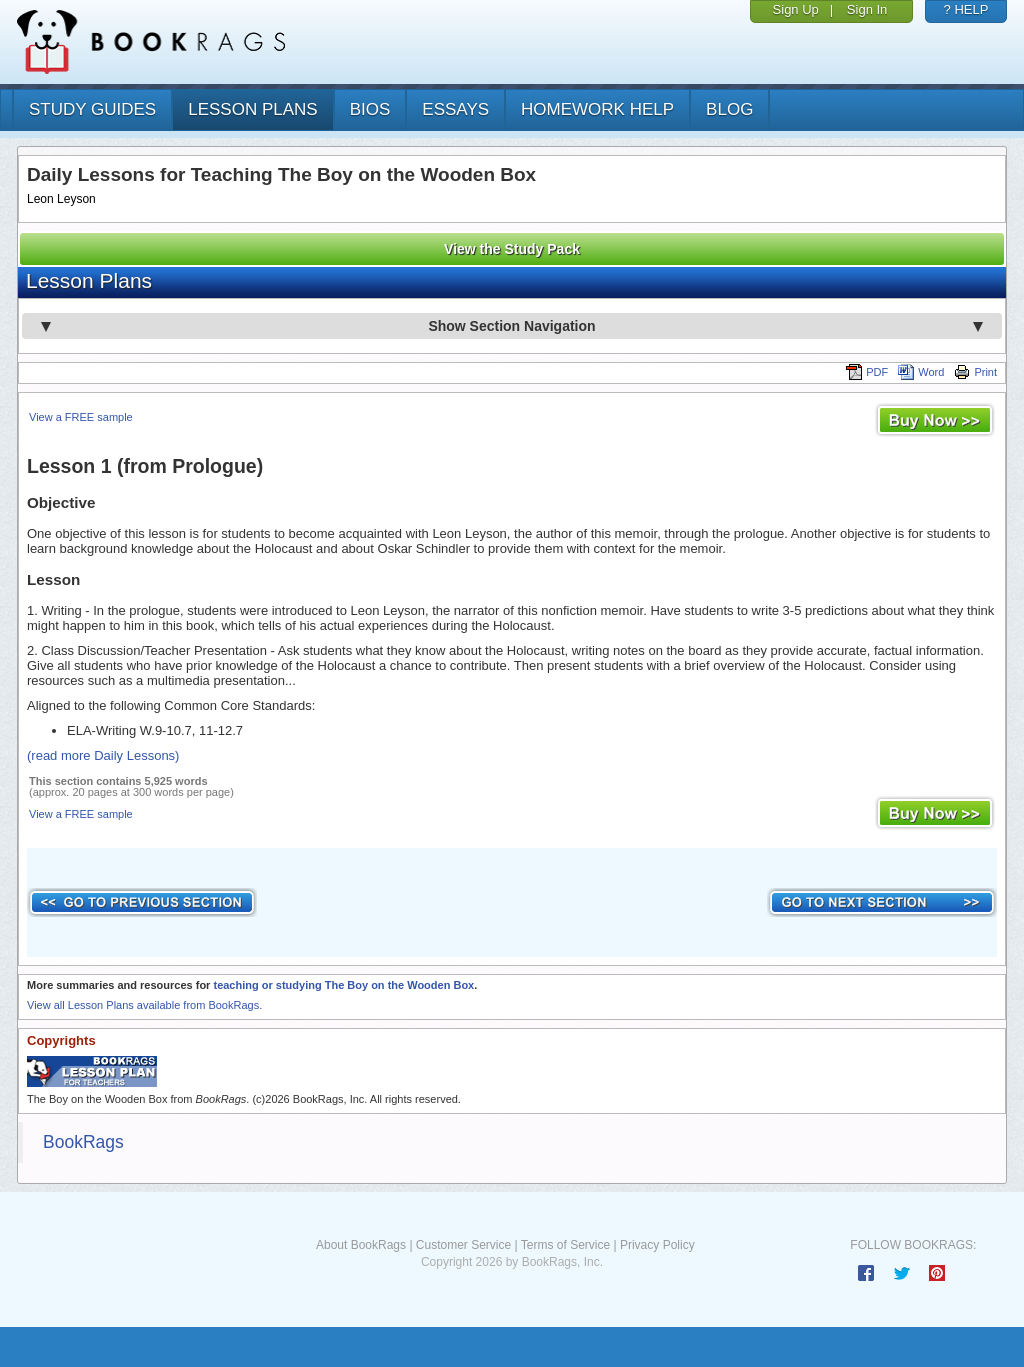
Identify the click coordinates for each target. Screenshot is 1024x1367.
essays (455, 109)
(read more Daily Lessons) (103, 755)
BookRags (83, 1142)
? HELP (966, 9)
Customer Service (463, 1245)
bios (370, 109)
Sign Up (796, 9)
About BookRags (361, 1245)
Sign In (867, 9)
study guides (92, 109)
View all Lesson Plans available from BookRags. (144, 1005)
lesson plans (252, 109)
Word (921, 372)
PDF (867, 372)
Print (975, 372)
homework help (597, 109)
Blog (729, 109)
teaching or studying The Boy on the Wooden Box (343, 985)
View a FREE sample (81, 417)
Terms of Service (565, 1245)
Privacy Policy (657, 1245)
